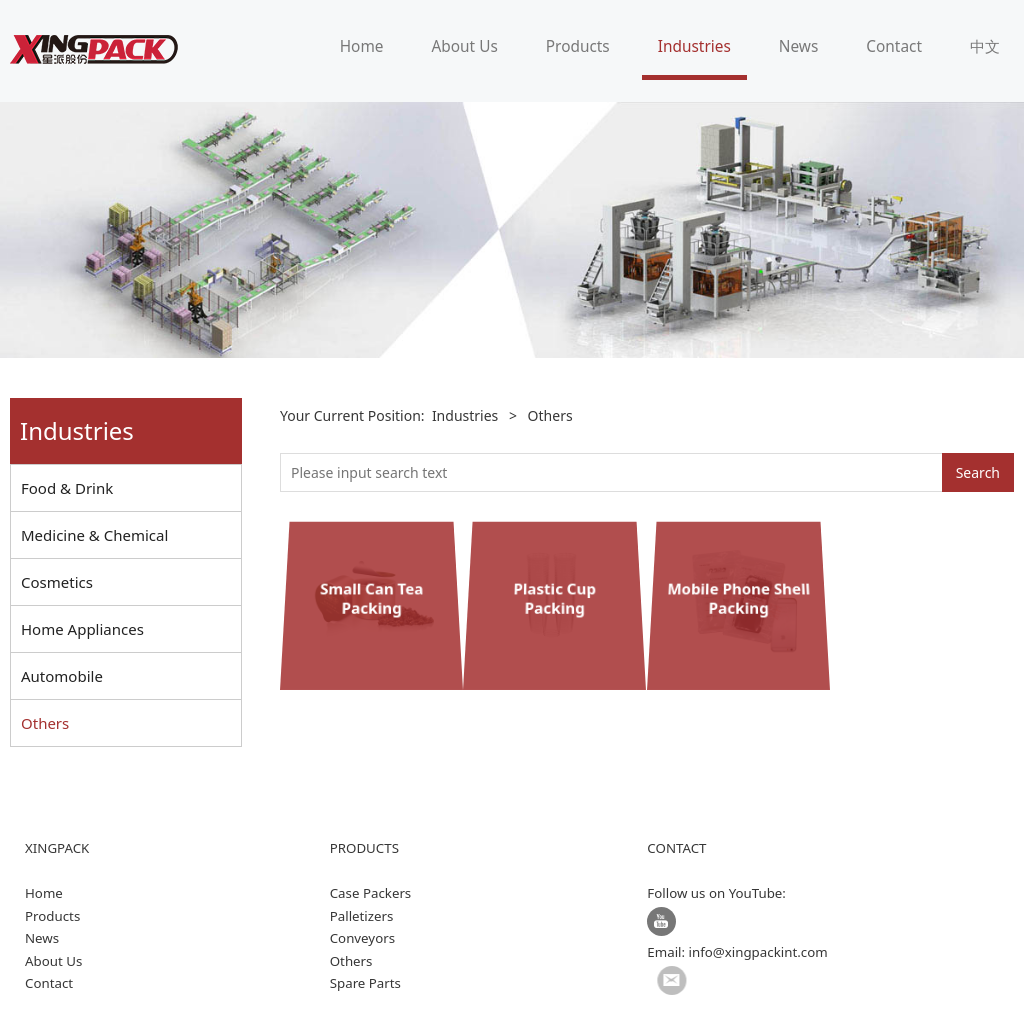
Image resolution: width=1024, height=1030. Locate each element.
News (799, 46)
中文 (985, 46)
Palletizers (362, 916)
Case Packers (371, 893)
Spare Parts (365, 983)
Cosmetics (57, 582)
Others (45, 723)
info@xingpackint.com (758, 952)
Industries (694, 46)
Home (362, 46)
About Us (464, 46)
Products (578, 46)
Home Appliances (82, 629)
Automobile (62, 676)
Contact (894, 46)
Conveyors (362, 938)
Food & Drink (67, 488)
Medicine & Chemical (94, 535)
